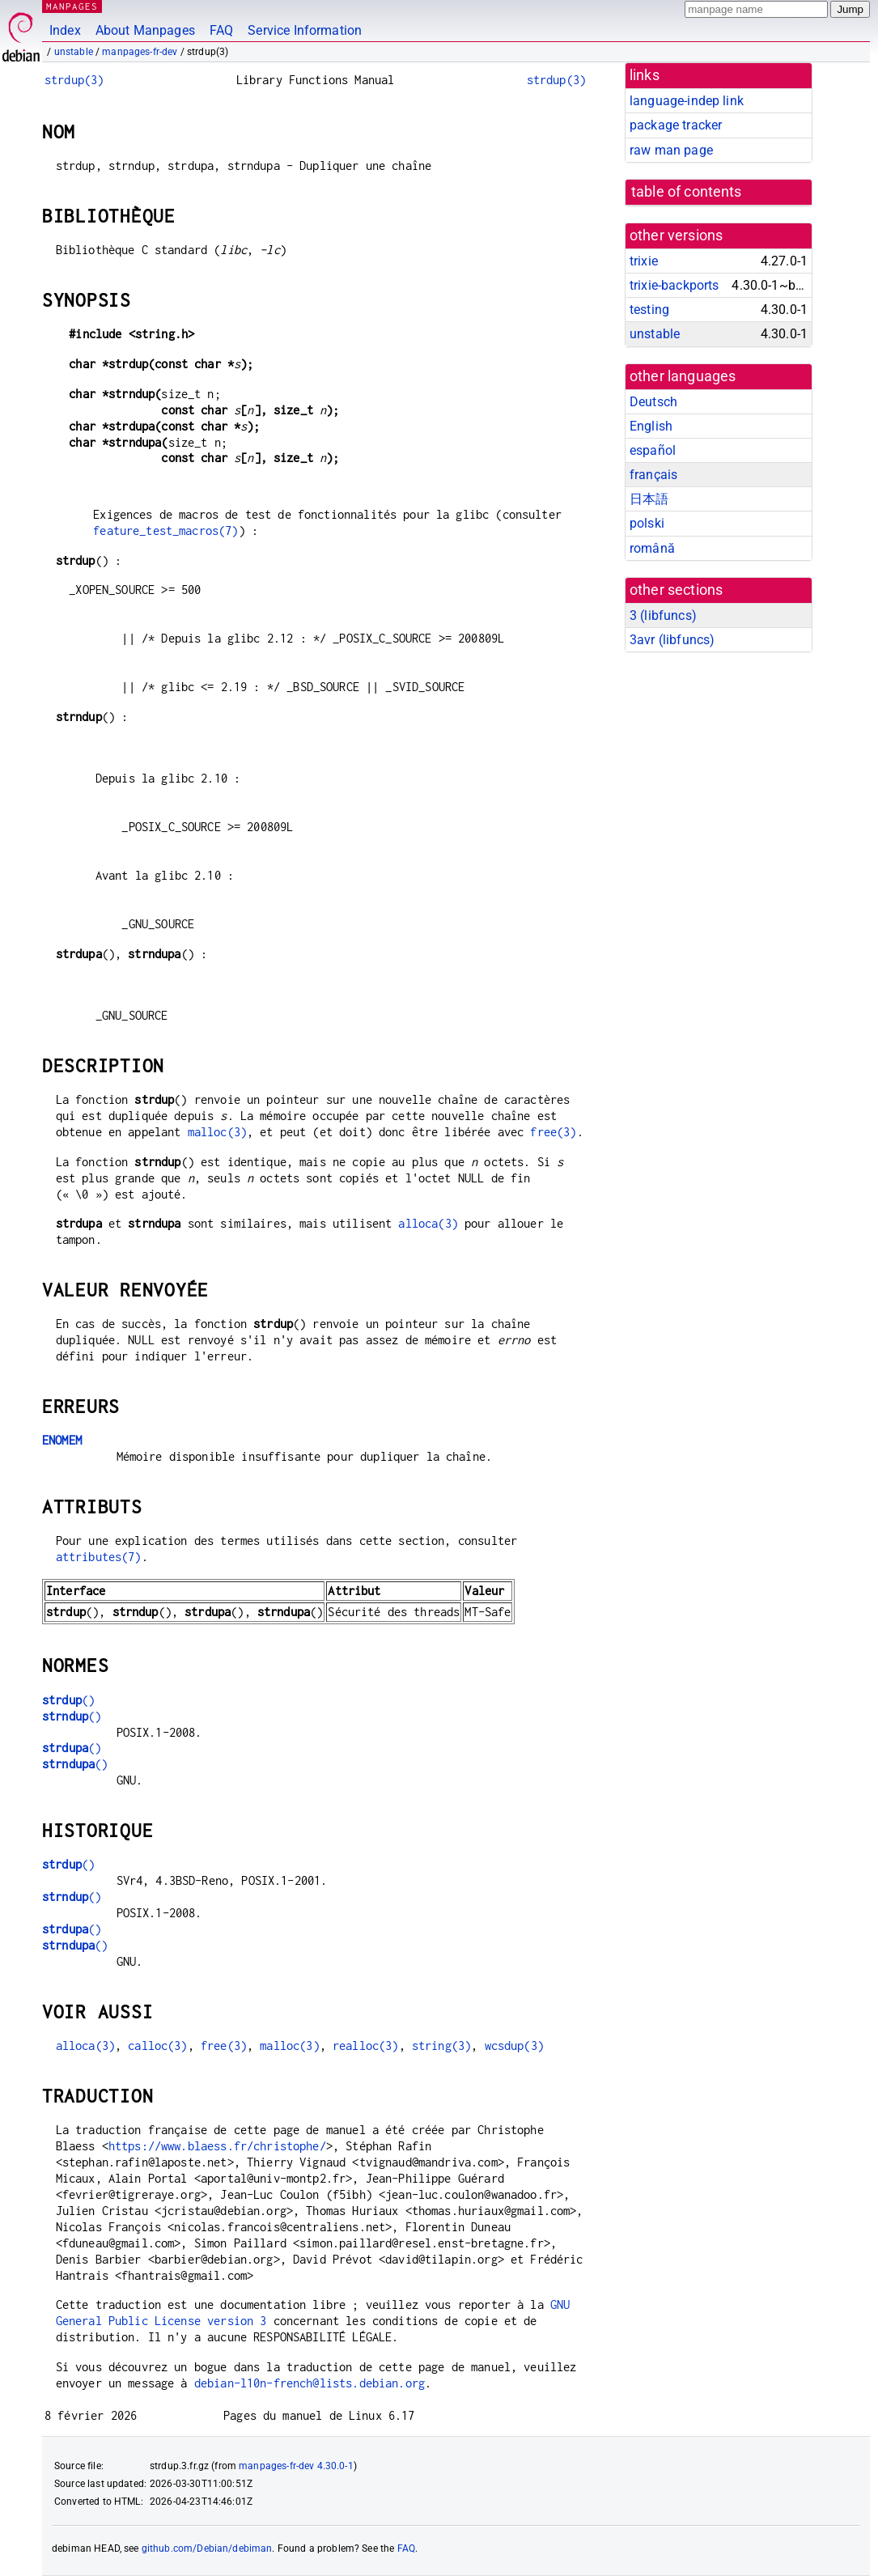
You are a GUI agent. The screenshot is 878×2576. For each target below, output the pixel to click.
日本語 (649, 499)
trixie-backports (674, 285)
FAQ (221, 30)
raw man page (671, 150)
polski (647, 523)
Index (65, 30)
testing (649, 309)
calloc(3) (157, 2045)
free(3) (553, 1132)
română (652, 548)
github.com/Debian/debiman (207, 2548)
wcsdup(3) (514, 2045)
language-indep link (687, 100)
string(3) (441, 2045)
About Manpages (145, 30)
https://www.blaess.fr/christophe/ (217, 2146)
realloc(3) (366, 2045)
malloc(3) (217, 1132)
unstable (73, 51)
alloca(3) (427, 1223)
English (651, 426)
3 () (663, 615)
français (653, 474)
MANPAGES (72, 6)
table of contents (686, 192)
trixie (644, 261)
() (68, 1700)
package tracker (676, 125)
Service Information (305, 30)
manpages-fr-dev (139, 51)
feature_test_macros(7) (165, 530)
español (653, 450)
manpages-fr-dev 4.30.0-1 (296, 2466)
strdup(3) (74, 80)
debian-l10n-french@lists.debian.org (309, 2383)
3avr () (672, 639)
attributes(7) (99, 1557)
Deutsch (653, 402)
